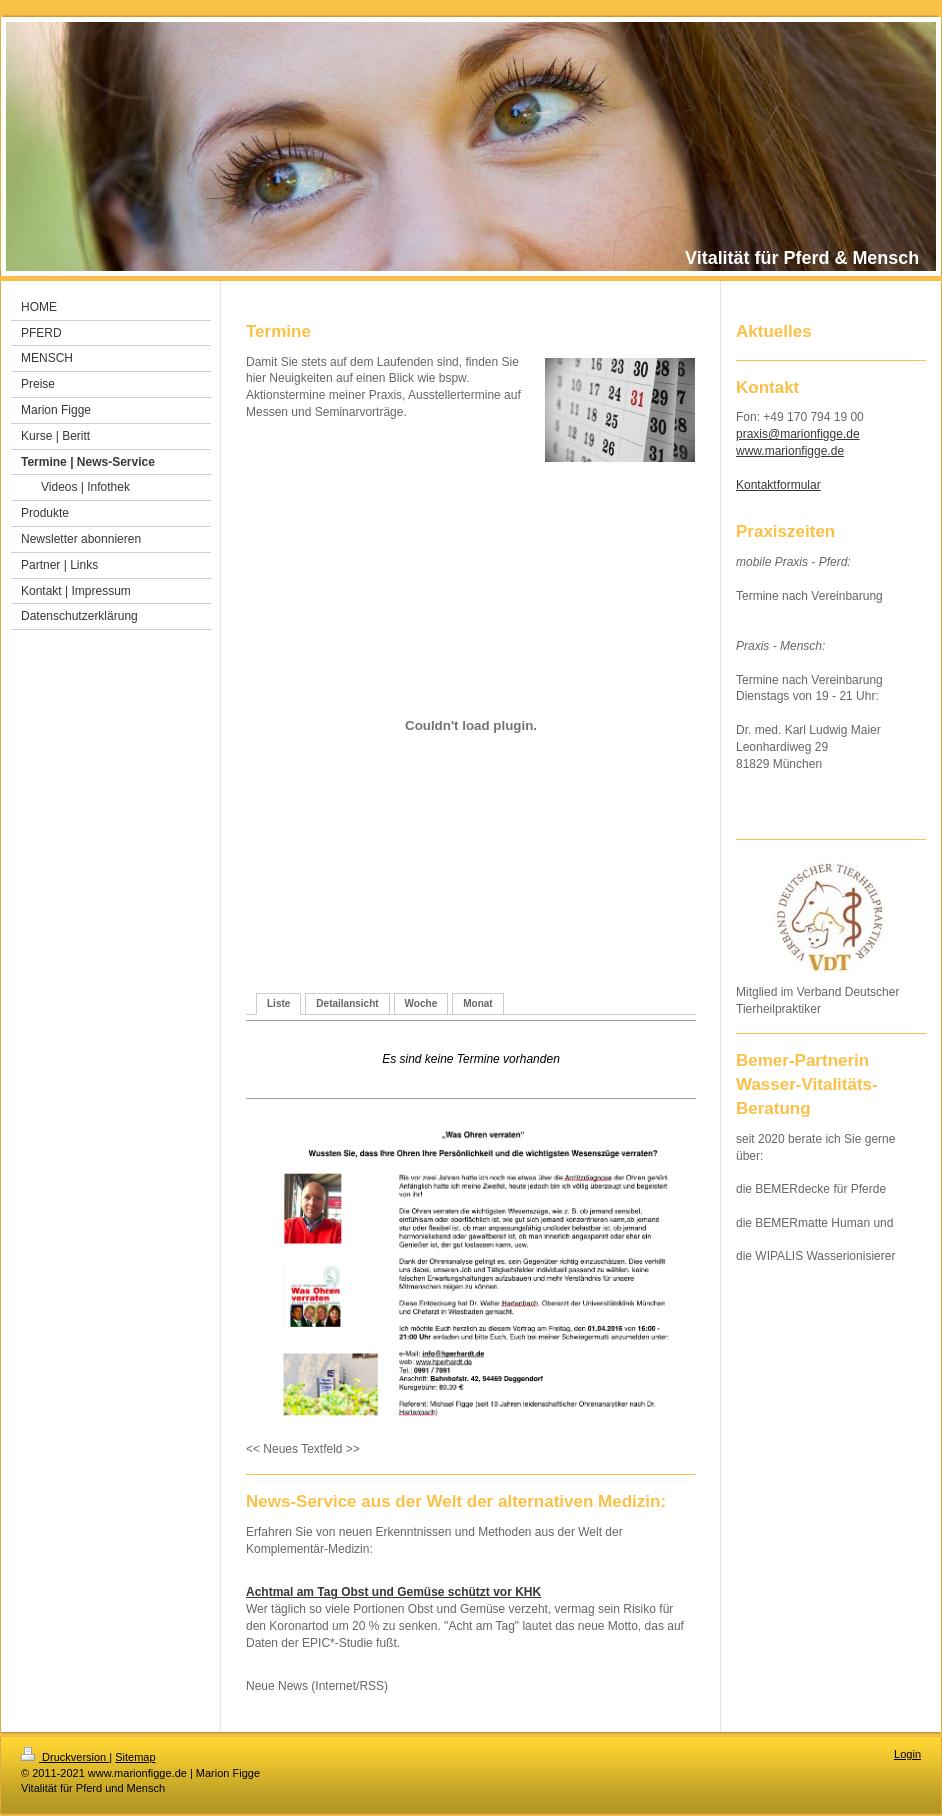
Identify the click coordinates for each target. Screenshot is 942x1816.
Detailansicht (347, 1003)
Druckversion (65, 1757)
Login (907, 1754)
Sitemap (135, 1757)
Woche (421, 1003)
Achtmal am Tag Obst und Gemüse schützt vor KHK (393, 1592)
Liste (278, 1003)
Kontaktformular (778, 485)
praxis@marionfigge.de (798, 434)
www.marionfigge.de (790, 451)
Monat (477, 1003)
